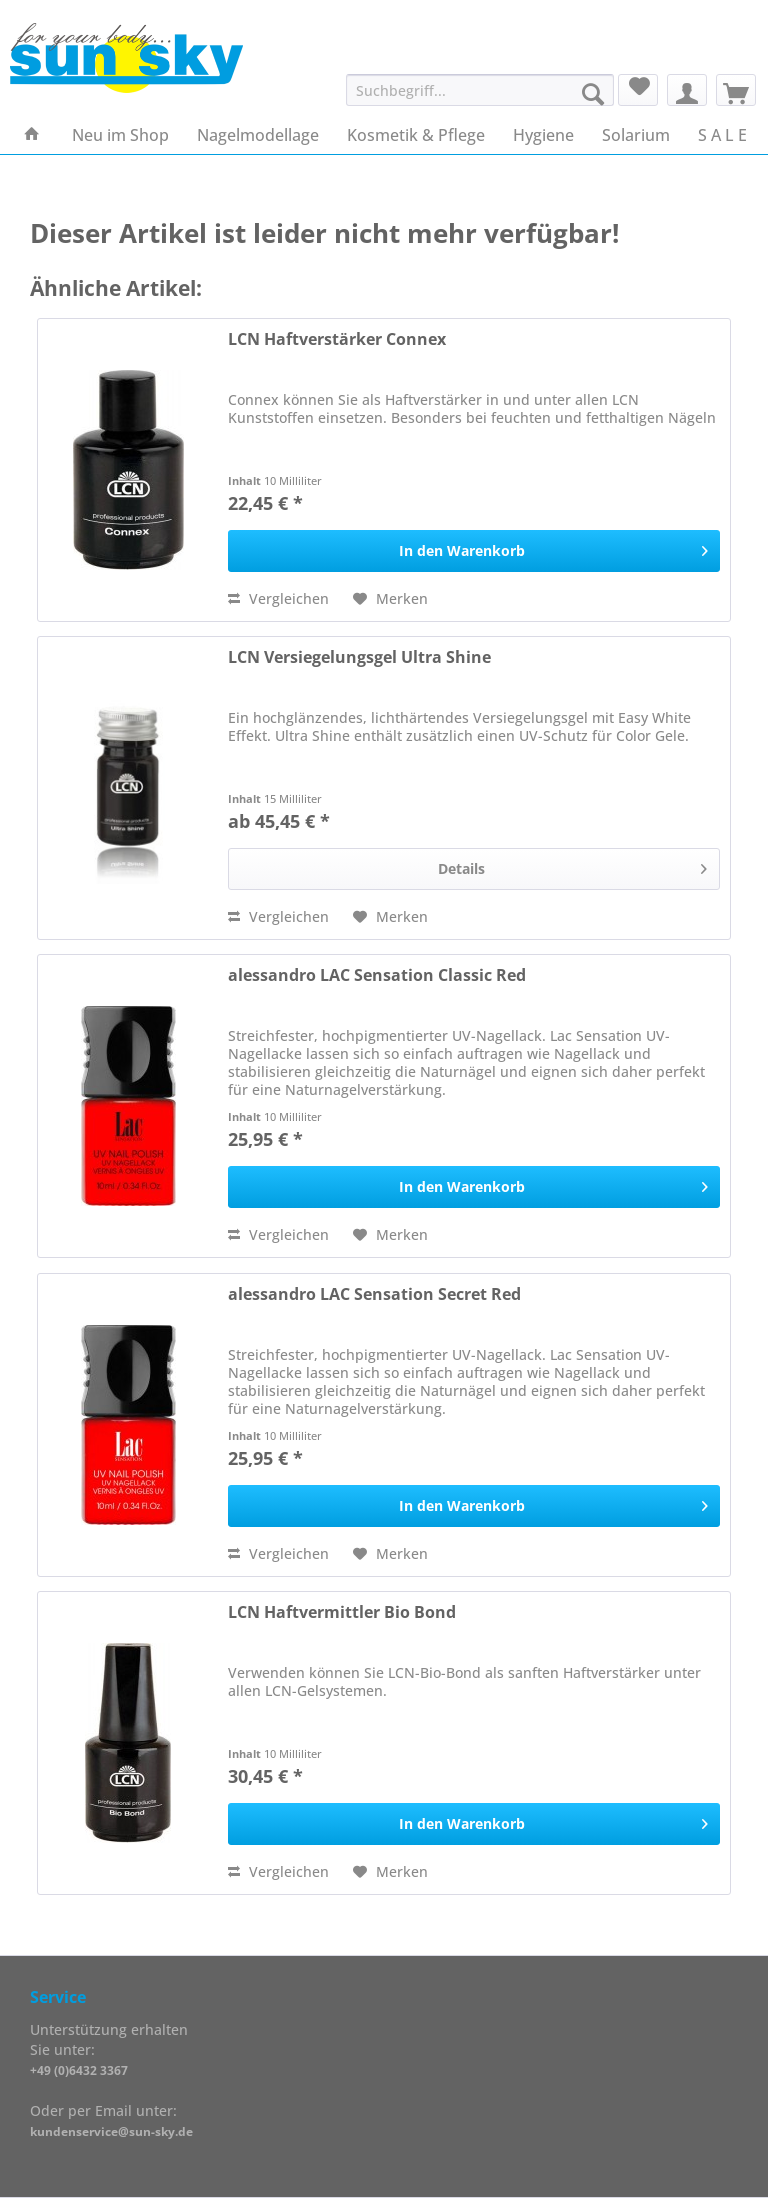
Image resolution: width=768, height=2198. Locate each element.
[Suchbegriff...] (480, 90)
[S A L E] (722, 135)
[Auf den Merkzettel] (390, 599)
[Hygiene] (543, 135)
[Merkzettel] (638, 90)
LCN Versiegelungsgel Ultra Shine (359, 657)
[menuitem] (480, 99)
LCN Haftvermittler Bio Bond (342, 1612)
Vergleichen (278, 598)
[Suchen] (593, 94)
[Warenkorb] (736, 90)
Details (572, 865)
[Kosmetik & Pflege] (416, 135)
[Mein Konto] (687, 90)
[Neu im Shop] (120, 135)
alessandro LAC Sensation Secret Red (374, 1294)
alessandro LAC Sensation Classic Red (377, 975)
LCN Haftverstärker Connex (337, 339)
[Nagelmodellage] (258, 135)
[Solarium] (636, 135)
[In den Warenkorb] (474, 551)
